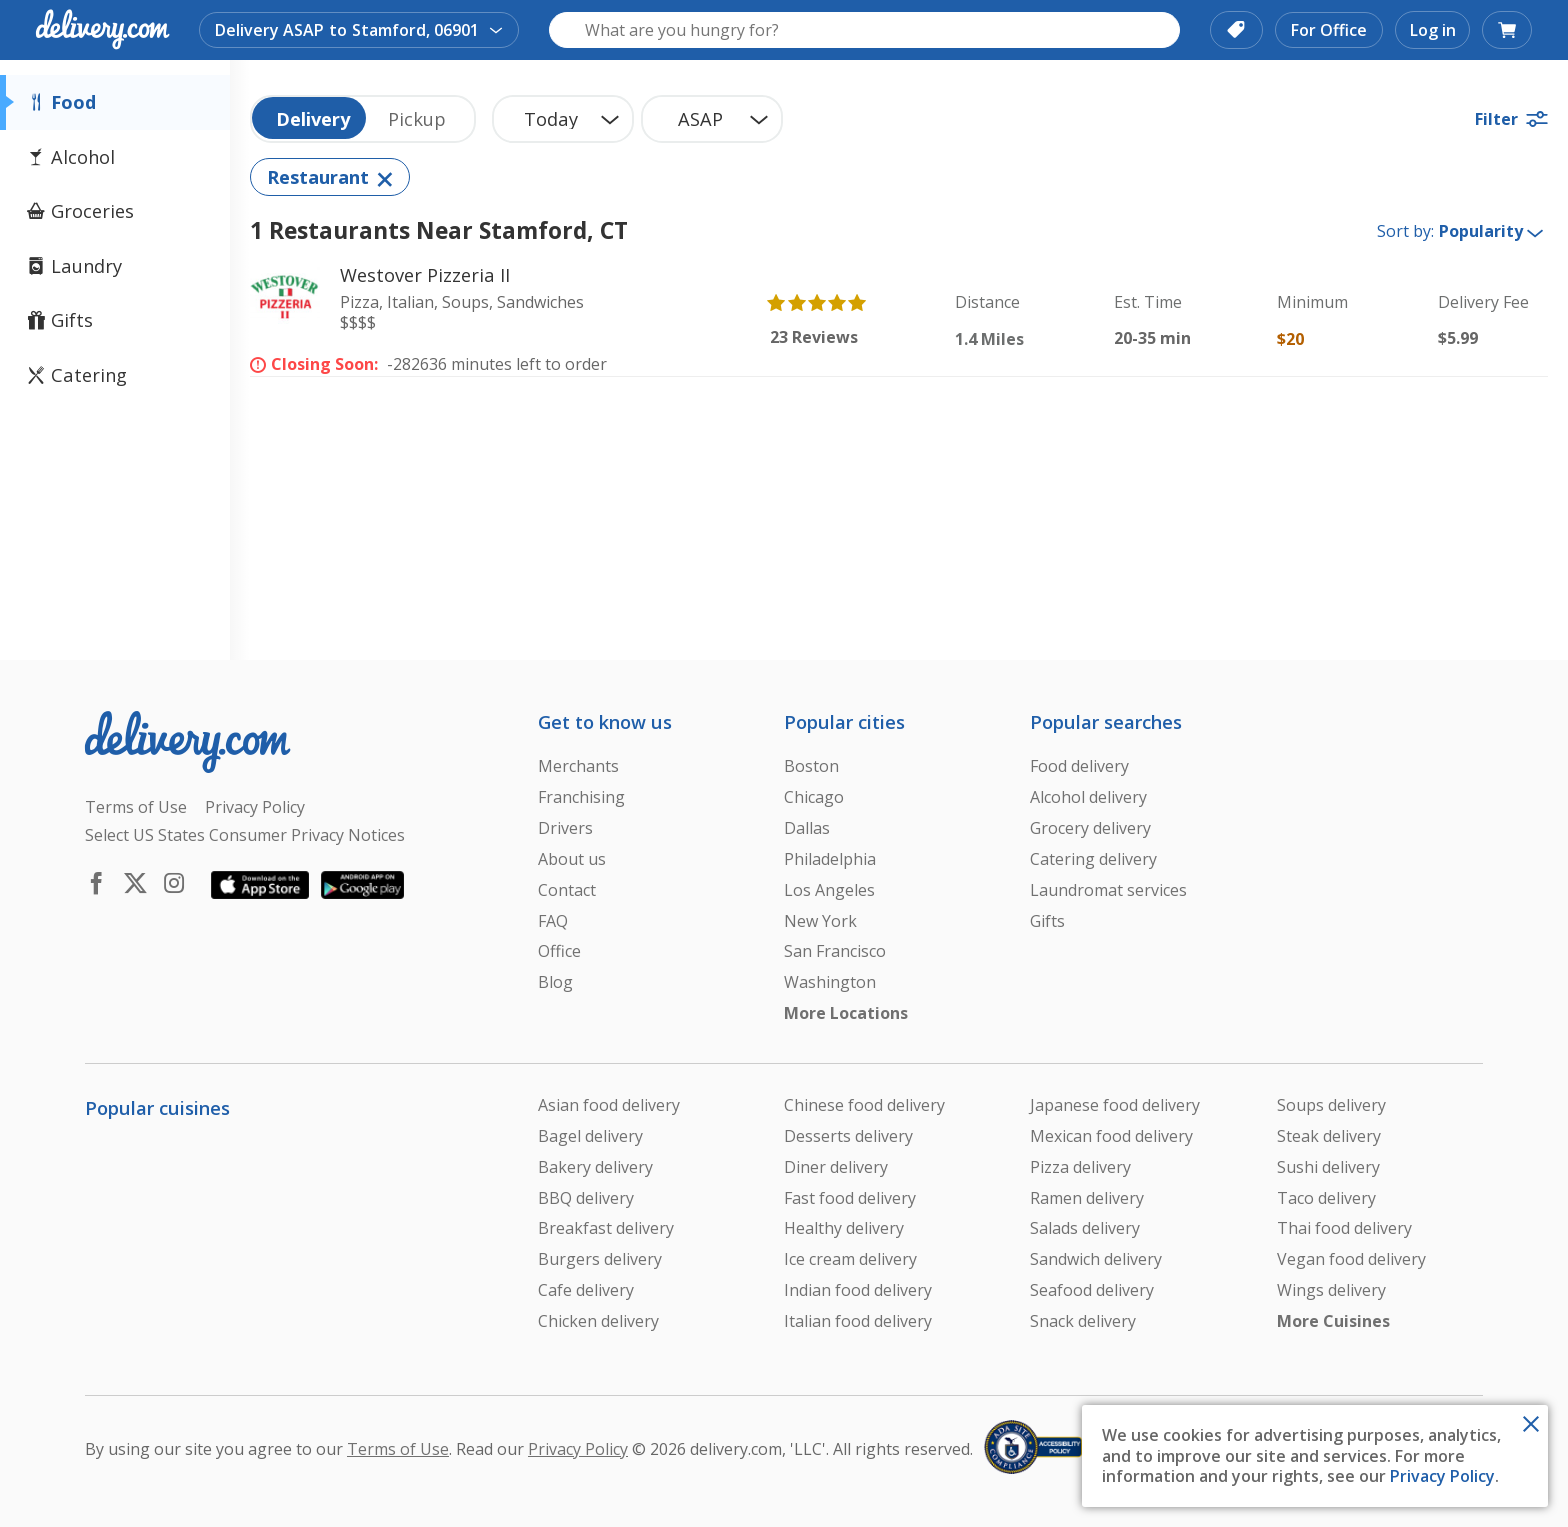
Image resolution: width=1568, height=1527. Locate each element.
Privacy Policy (1442, 1476)
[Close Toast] (1531, 1422)
